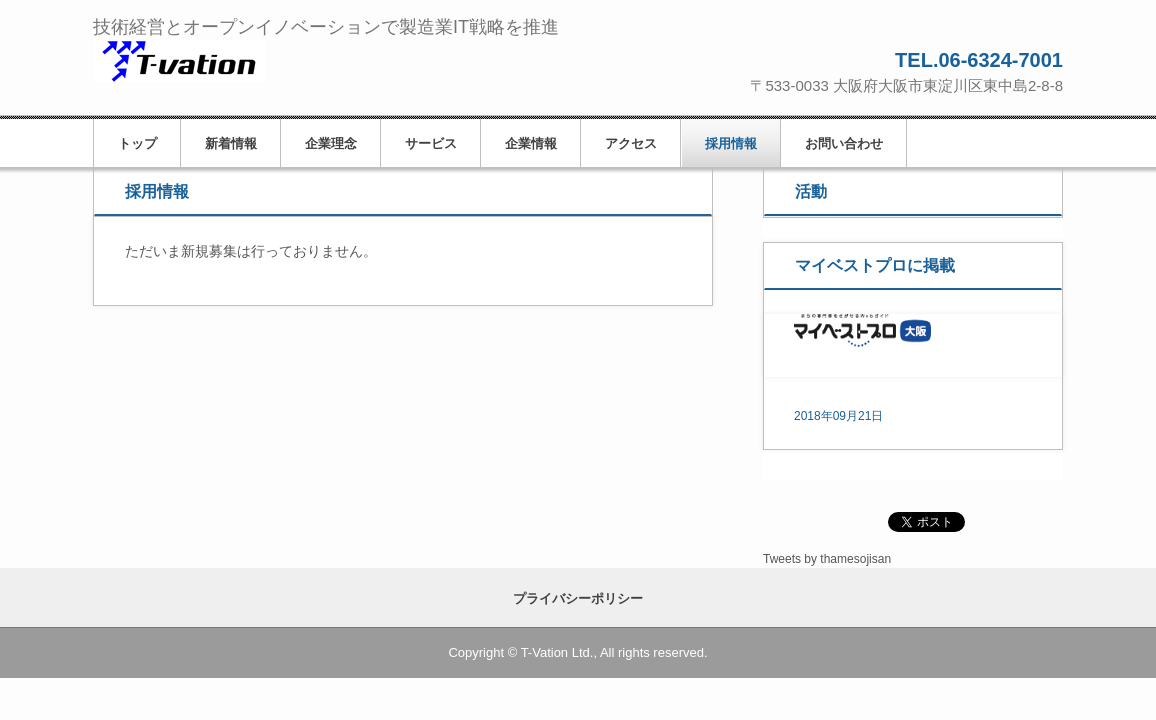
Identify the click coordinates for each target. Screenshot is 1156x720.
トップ (137, 143)
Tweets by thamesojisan (827, 559)
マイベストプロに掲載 (875, 265)
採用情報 (731, 143)
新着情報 (231, 143)
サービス (431, 143)
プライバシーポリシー (578, 598)
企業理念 (331, 143)
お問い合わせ (844, 143)
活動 (811, 191)
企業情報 (531, 143)
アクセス (631, 143)
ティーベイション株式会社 (231, 62)
